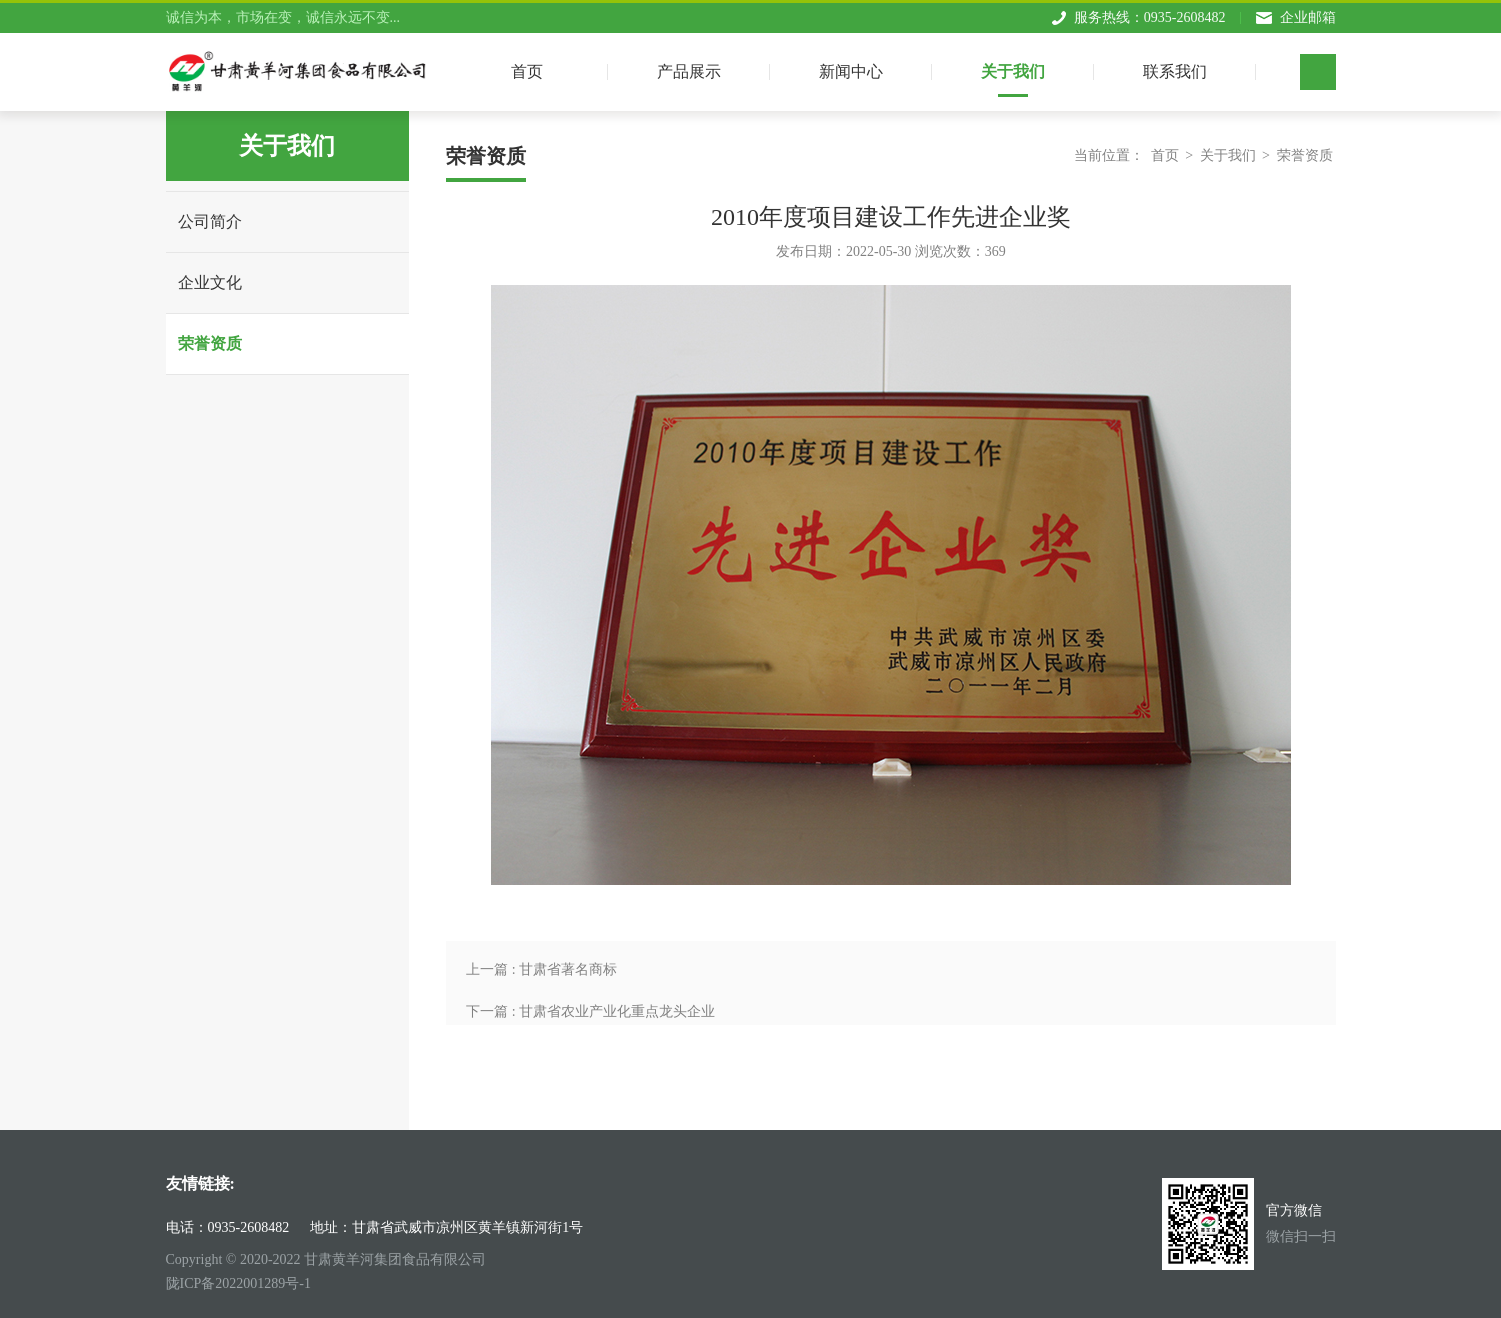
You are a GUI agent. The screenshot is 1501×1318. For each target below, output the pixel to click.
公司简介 (210, 221)
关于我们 (1013, 67)
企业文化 (210, 282)
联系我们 (1175, 67)
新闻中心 (851, 67)
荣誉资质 (210, 343)
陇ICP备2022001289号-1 (238, 1283)
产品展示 (689, 67)
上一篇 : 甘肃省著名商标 (541, 969)
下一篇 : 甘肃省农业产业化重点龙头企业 (590, 1011)
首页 (1165, 155)
